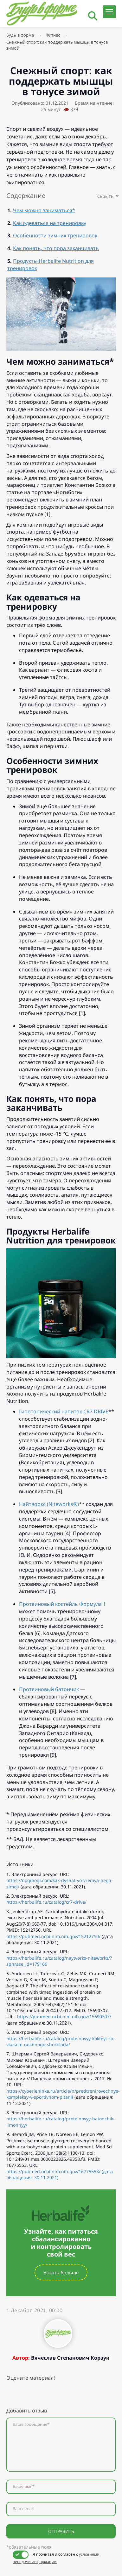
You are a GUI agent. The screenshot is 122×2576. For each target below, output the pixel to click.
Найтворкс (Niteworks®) (49, 1504)
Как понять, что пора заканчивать (56, 248)
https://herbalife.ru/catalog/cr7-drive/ (46, 1902)
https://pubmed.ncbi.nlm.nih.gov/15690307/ (64, 2016)
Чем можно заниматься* (44, 210)
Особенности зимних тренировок (55, 235)
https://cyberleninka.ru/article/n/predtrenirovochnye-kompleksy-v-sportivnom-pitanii (63, 2094)
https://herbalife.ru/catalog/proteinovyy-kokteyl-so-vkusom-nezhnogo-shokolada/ (60, 2041)
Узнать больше (61, 2272)
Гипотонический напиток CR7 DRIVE (63, 1411)
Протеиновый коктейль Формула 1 (62, 1603)
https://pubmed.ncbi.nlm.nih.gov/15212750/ (53, 1936)
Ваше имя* (24, 2486)
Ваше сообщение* (31, 2424)
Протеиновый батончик (49, 1689)
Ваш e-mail (23, 2509)
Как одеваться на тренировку (49, 223)
